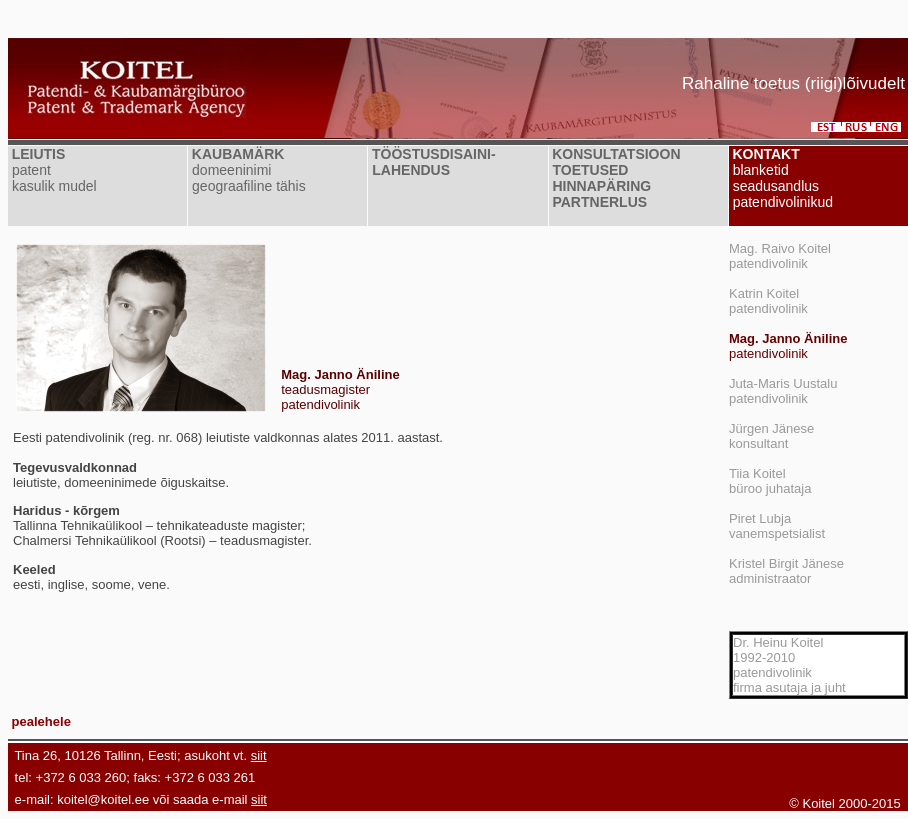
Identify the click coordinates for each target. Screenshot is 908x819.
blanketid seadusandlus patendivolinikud (781, 186)
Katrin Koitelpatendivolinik (768, 301)
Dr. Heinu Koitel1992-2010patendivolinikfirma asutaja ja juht (789, 665)
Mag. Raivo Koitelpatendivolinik (780, 256)
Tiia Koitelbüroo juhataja (770, 481)
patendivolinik (788, 346)
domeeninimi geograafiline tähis (247, 178)
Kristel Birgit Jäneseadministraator (786, 571)
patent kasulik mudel (52, 178)
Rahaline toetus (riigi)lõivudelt (793, 83)
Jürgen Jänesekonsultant (771, 436)
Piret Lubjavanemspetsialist (777, 526)
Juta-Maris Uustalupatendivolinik (783, 391)
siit (259, 755)
